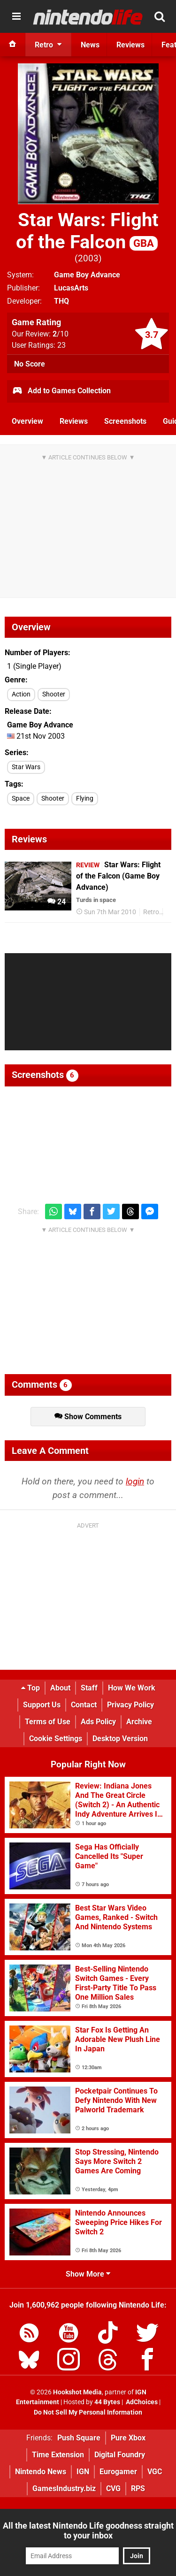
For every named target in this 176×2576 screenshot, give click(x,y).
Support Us (42, 1704)
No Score (29, 363)
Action (21, 694)
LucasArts (71, 287)
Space (21, 799)
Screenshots (125, 421)
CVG (113, 2488)
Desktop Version (120, 1738)
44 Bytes (107, 2402)
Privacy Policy (130, 1704)
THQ (61, 301)
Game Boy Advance (87, 274)
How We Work (131, 1687)
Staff (89, 1687)
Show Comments (88, 1416)
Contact (84, 1704)
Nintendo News (40, 2471)
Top (30, 1687)
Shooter (53, 694)
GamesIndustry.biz (64, 2488)
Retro (151, 912)
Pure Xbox (128, 2437)
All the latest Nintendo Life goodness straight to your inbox (88, 2530)
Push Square (78, 2437)
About (60, 1687)
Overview (27, 421)
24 (56, 901)
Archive (139, 1721)
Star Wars (26, 767)
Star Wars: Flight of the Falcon (87, 231)
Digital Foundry (119, 2454)
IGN (83, 2471)
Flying (84, 799)
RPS (138, 2488)
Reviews (74, 421)
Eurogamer (118, 2471)
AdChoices (141, 2402)
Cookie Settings (55, 1738)
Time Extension (58, 2454)
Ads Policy (98, 1721)
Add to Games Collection (61, 391)
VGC (154, 2471)
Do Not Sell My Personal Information (88, 2412)
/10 (61, 333)
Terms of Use (47, 1721)
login (135, 1481)
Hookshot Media (77, 2392)
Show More (88, 2274)
